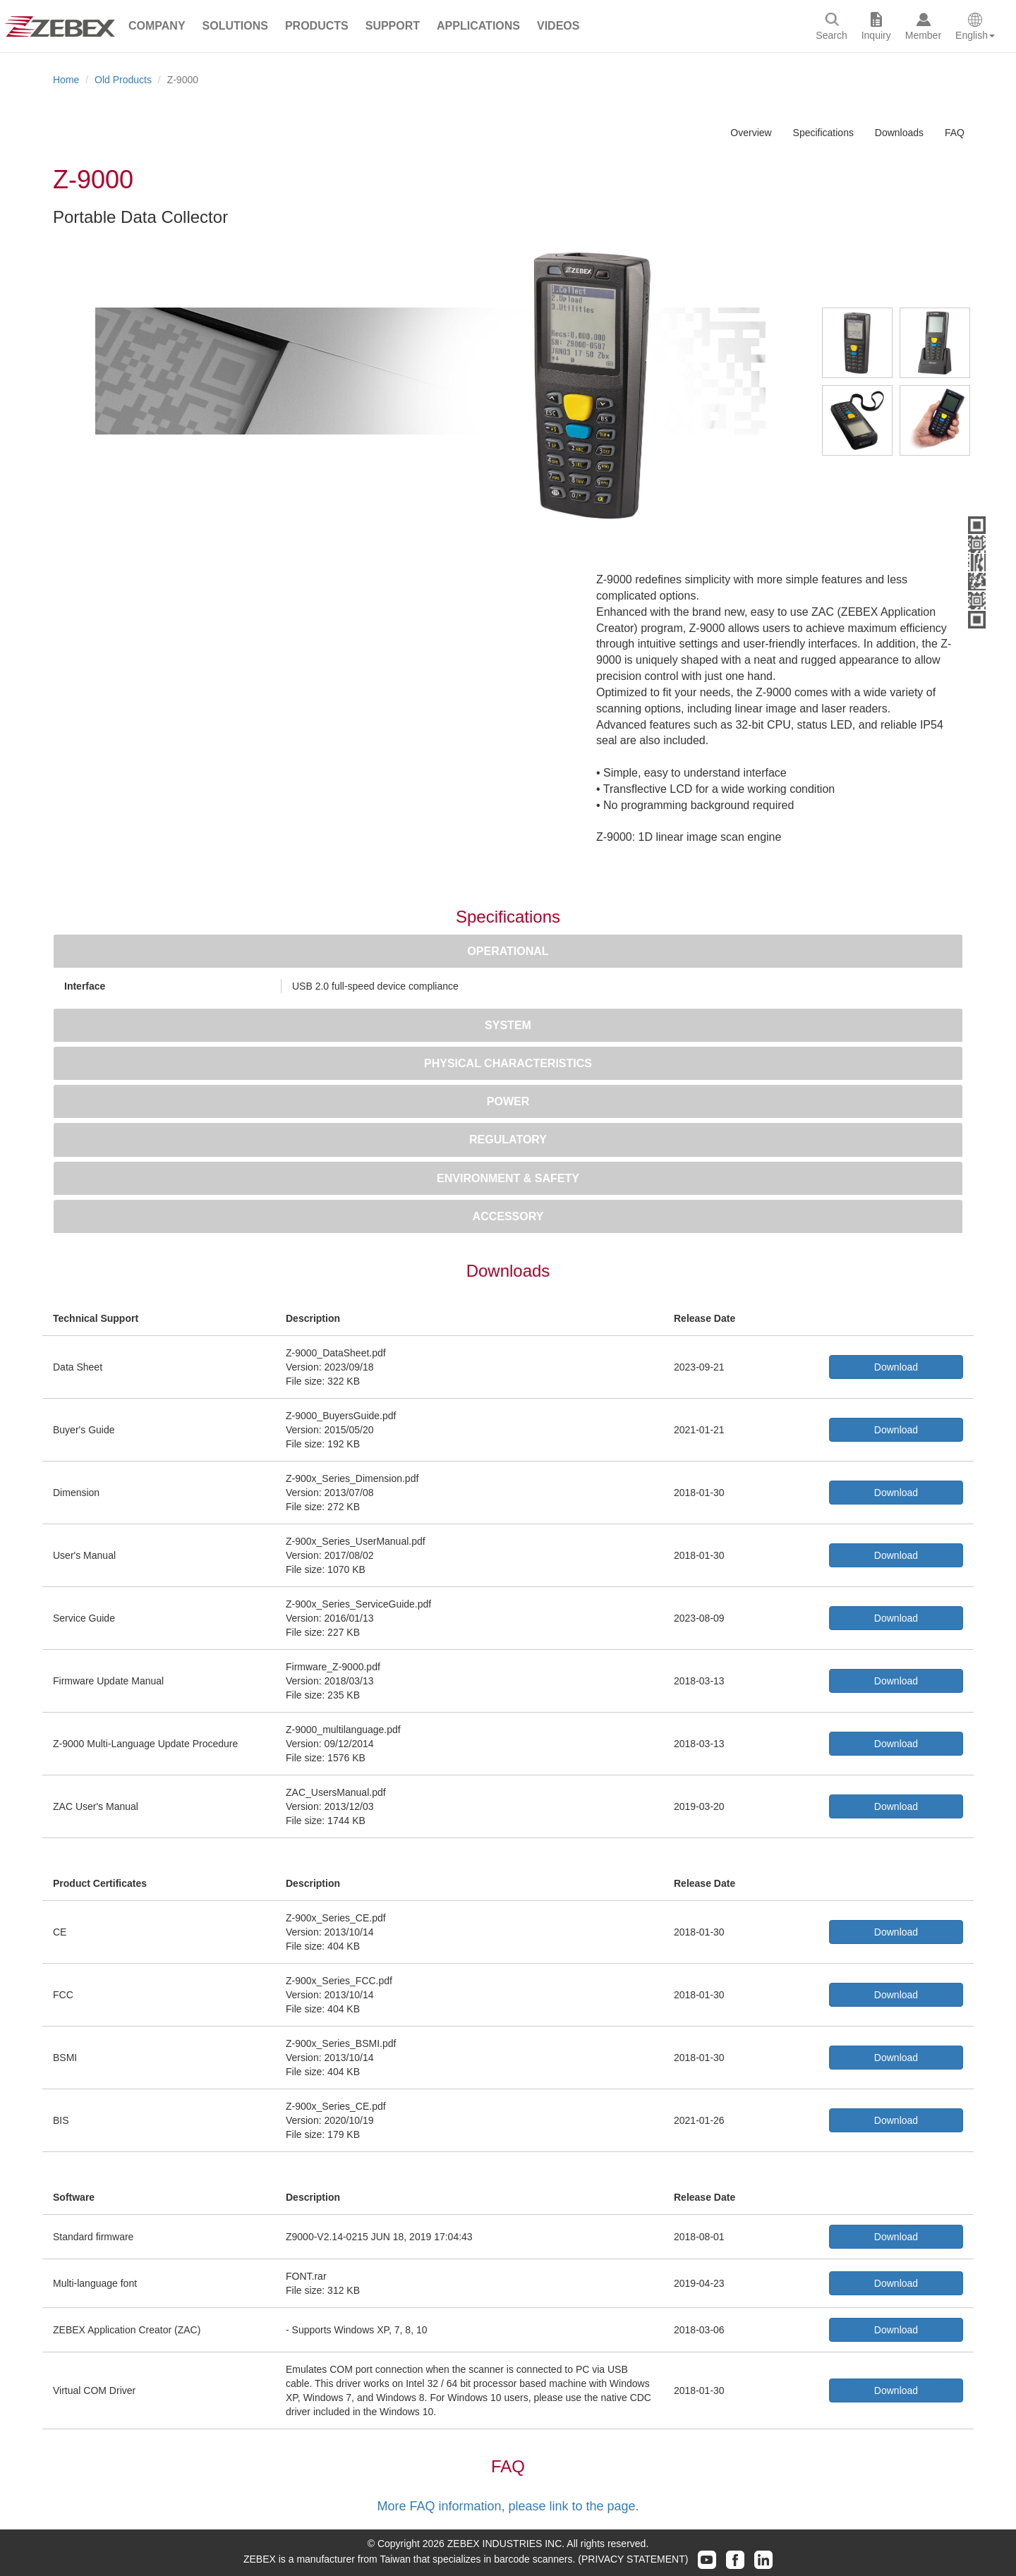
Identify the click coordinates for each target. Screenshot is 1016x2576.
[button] (157, 26)
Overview (750, 132)
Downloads (899, 132)
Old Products (123, 79)
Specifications (823, 132)
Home (66, 79)
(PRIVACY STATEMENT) (633, 2559)
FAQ (954, 132)
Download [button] (896, 1367)
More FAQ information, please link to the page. (508, 2506)
